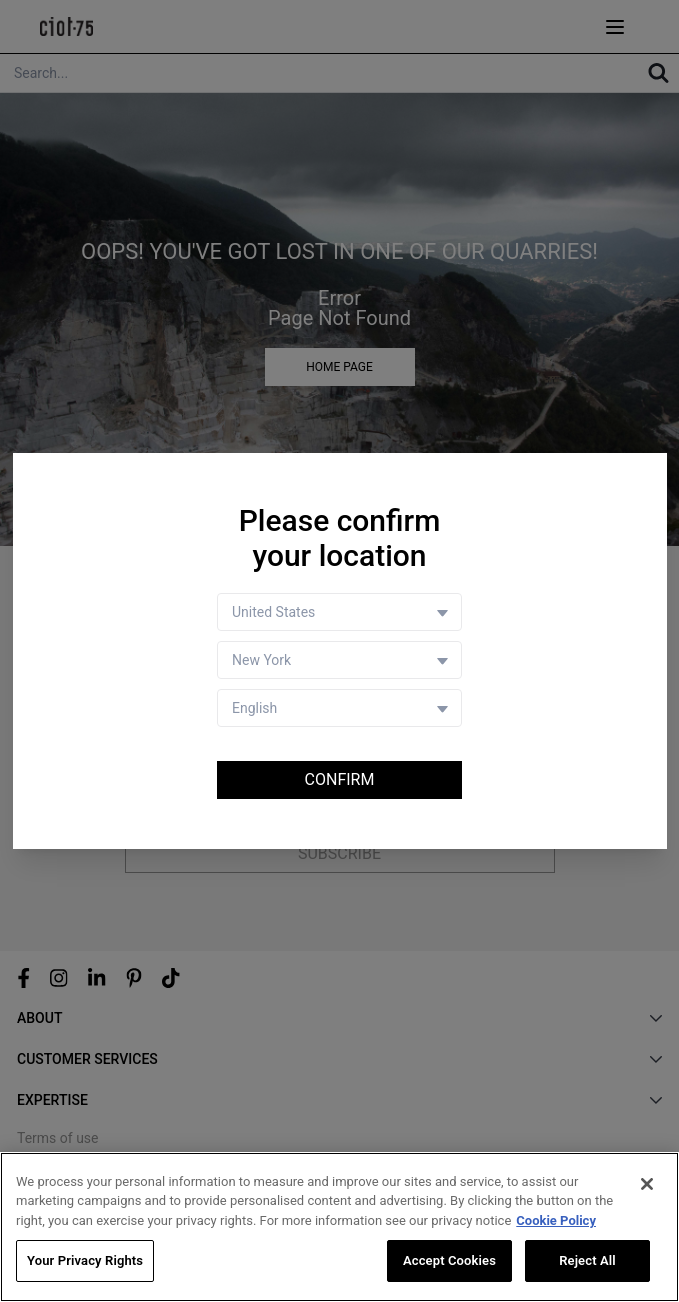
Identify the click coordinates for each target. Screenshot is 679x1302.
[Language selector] (339, 708)
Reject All (587, 1261)
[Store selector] (339, 660)
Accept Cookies (449, 1261)
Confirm (340, 779)
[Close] (647, 1184)
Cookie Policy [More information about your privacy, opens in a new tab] (556, 1220)
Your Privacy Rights (85, 1261)
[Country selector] (339, 612)
